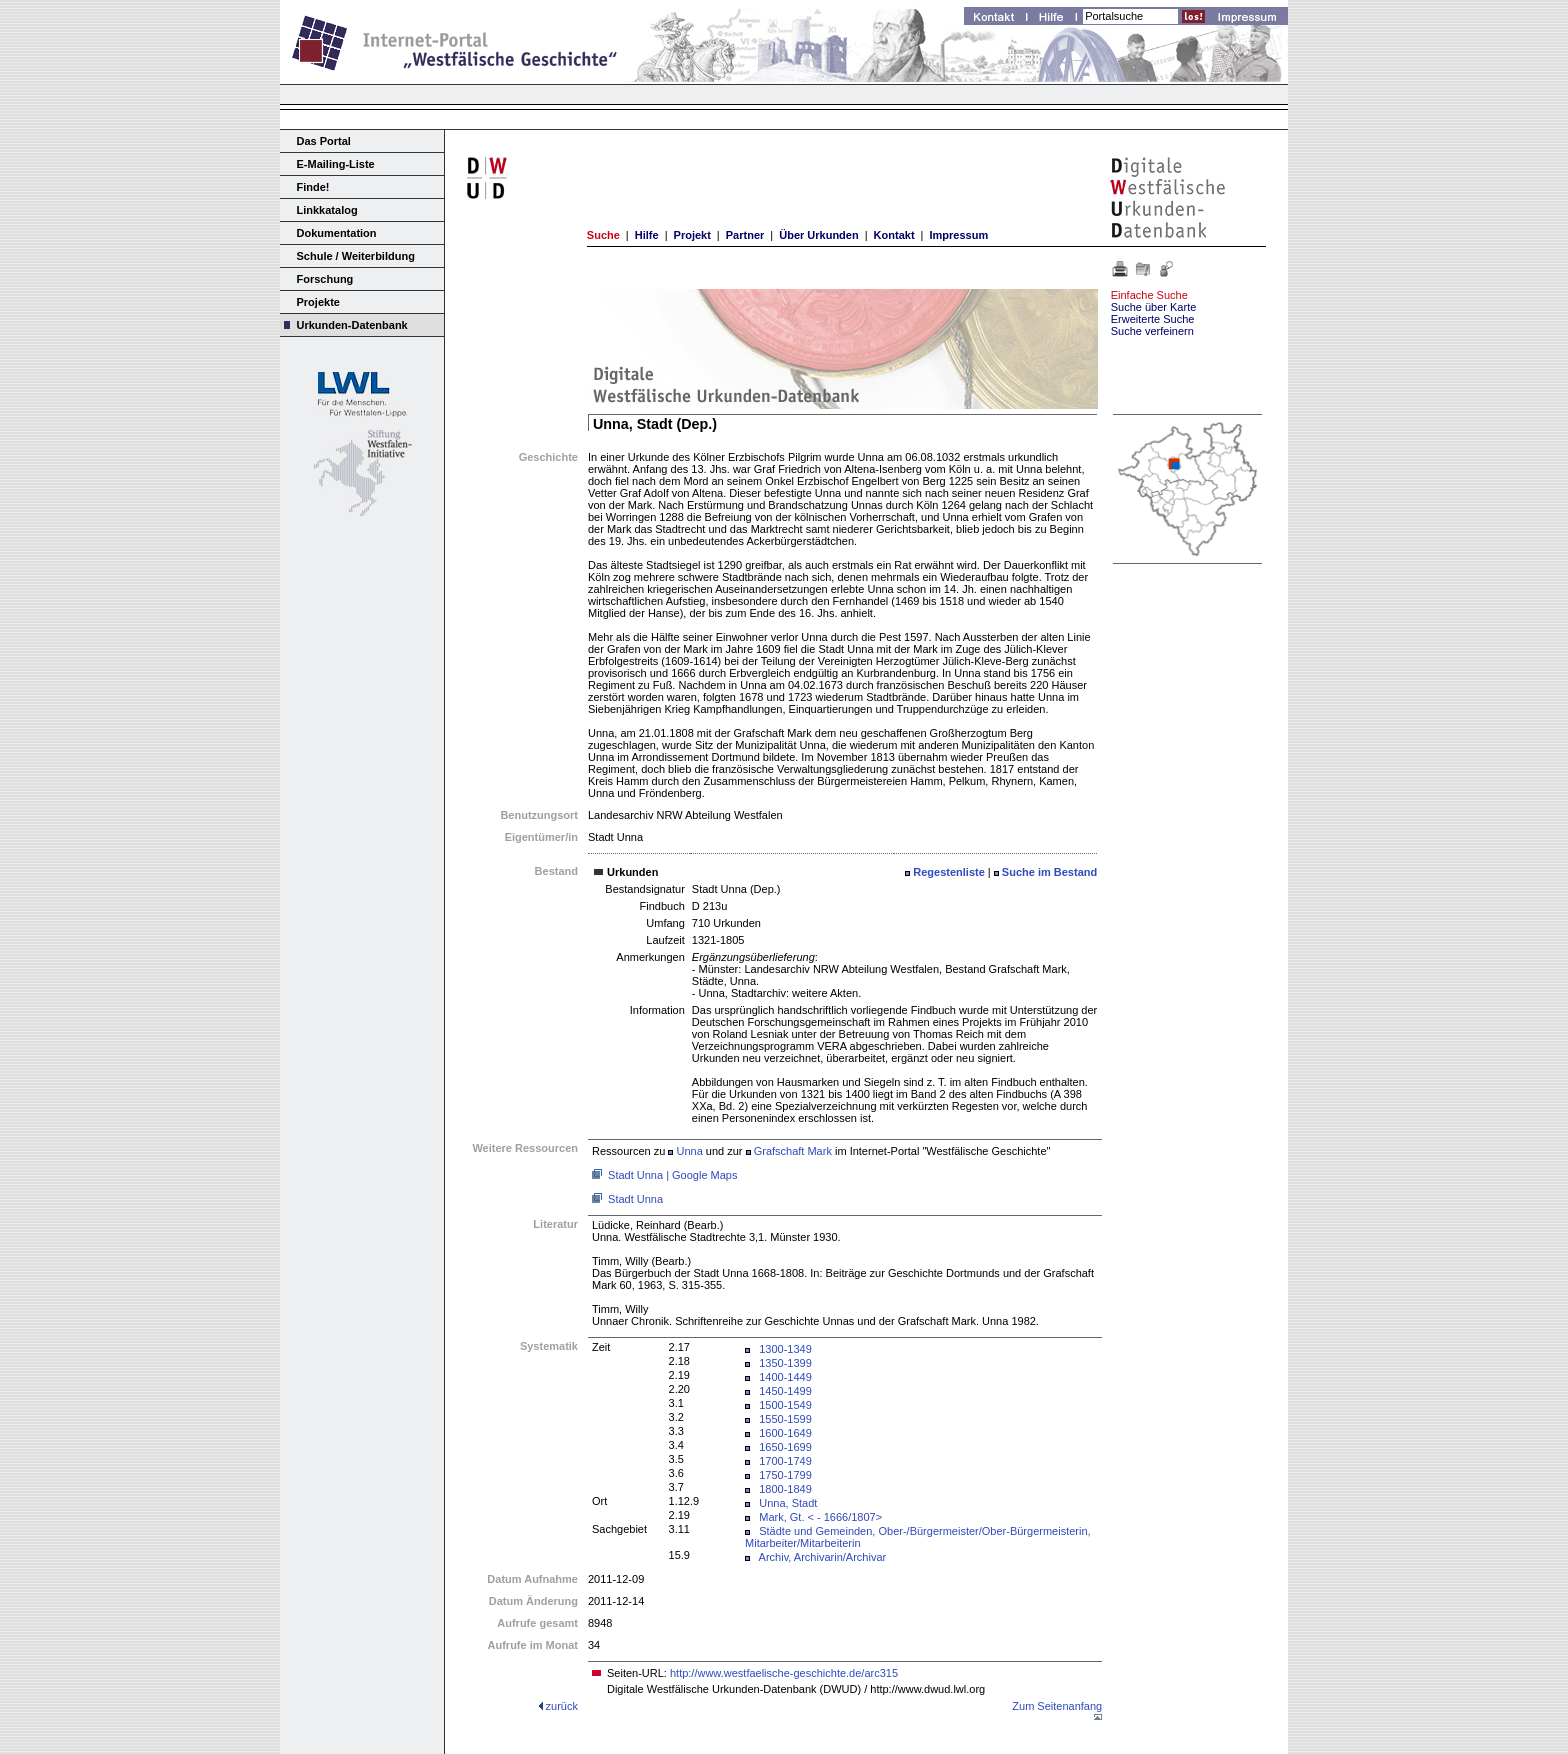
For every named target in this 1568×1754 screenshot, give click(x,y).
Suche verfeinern (1152, 331)
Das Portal (324, 141)
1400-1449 (785, 1377)
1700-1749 (785, 1461)
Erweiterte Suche (1153, 319)
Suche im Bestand (1049, 872)
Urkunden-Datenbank (352, 325)
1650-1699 (785, 1447)
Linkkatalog (327, 210)
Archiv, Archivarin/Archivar (823, 1557)
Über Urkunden (818, 235)
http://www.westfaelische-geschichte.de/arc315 (784, 1673)
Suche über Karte (1154, 307)
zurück (562, 1706)
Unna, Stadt (788, 1503)
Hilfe (647, 235)
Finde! (313, 187)
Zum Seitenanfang (1057, 1706)
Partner (745, 235)
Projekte (318, 302)
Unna (689, 1151)
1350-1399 (785, 1363)
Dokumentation (337, 233)
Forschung (325, 279)
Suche (603, 235)
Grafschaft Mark (793, 1151)
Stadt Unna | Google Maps (672, 1175)
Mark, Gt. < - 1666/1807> (820, 1517)
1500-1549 (785, 1405)
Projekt (692, 235)
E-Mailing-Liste (336, 164)
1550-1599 (785, 1419)
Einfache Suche (1149, 295)
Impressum (958, 235)
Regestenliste (949, 872)
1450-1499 (785, 1391)
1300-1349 (785, 1349)
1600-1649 (785, 1433)
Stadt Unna (635, 1199)
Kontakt (894, 235)
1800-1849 (785, 1489)
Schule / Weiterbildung (356, 256)
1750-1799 (785, 1475)
